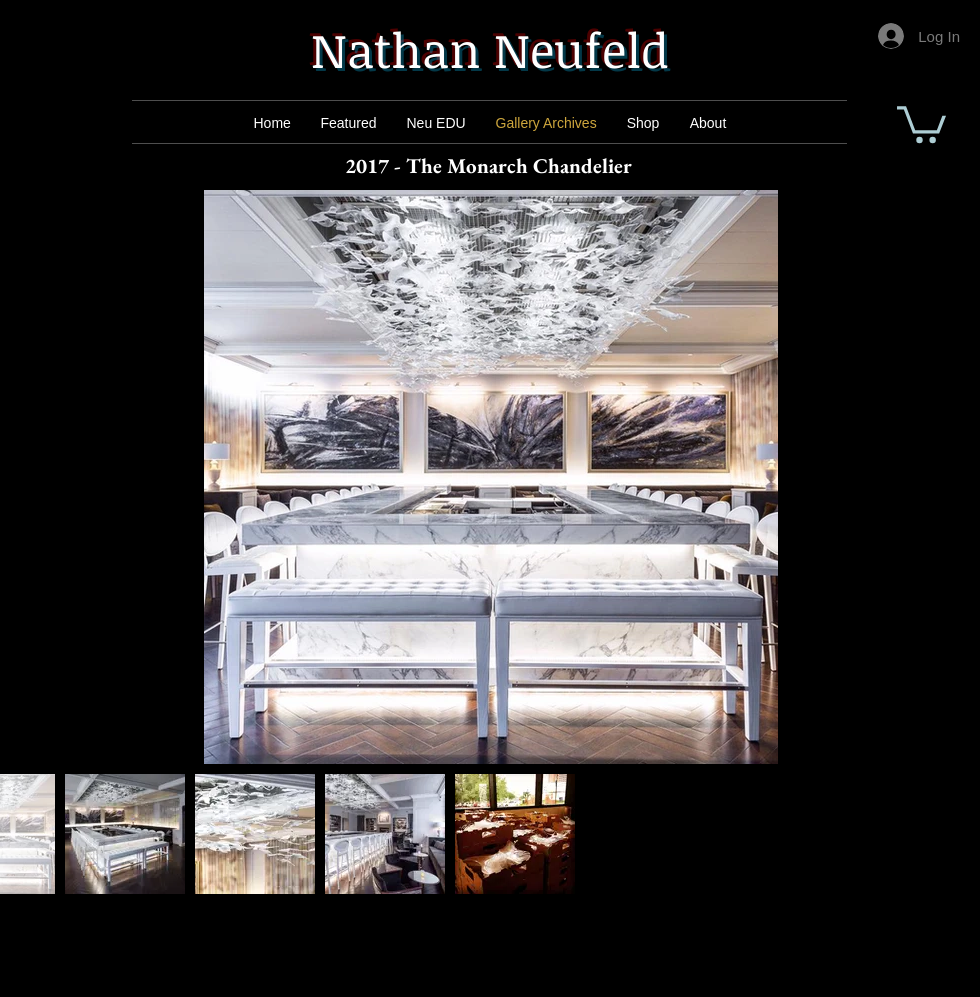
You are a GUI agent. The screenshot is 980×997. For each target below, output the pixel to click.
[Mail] (351, 123)
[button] (921, 122)
